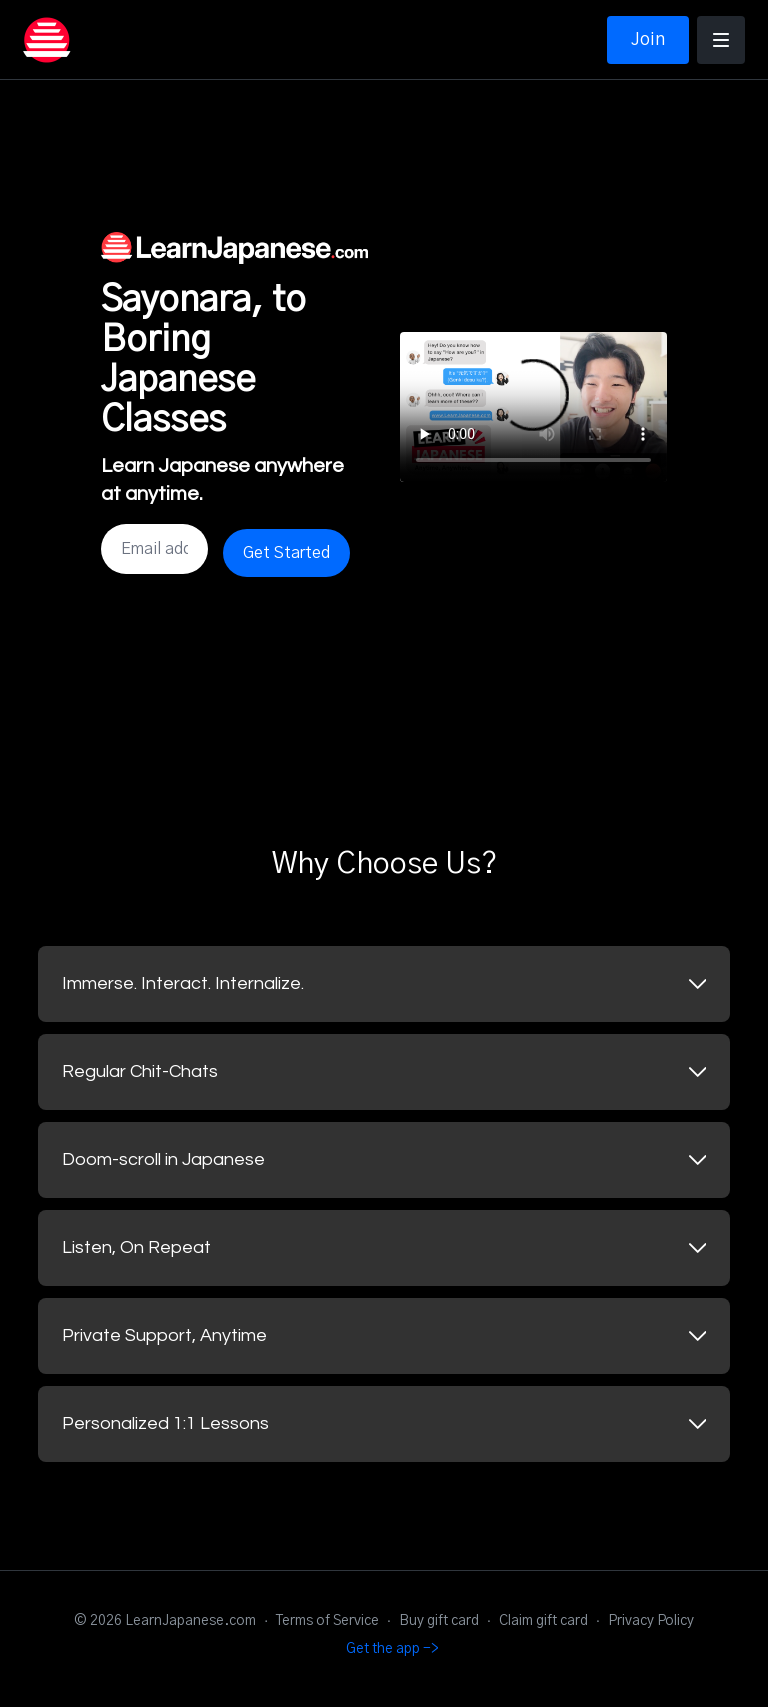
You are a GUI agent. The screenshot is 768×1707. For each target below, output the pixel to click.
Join (648, 40)
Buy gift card (439, 1621)
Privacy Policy (651, 1621)
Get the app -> (392, 1649)
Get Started (286, 553)
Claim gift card (543, 1621)
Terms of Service (327, 1621)
